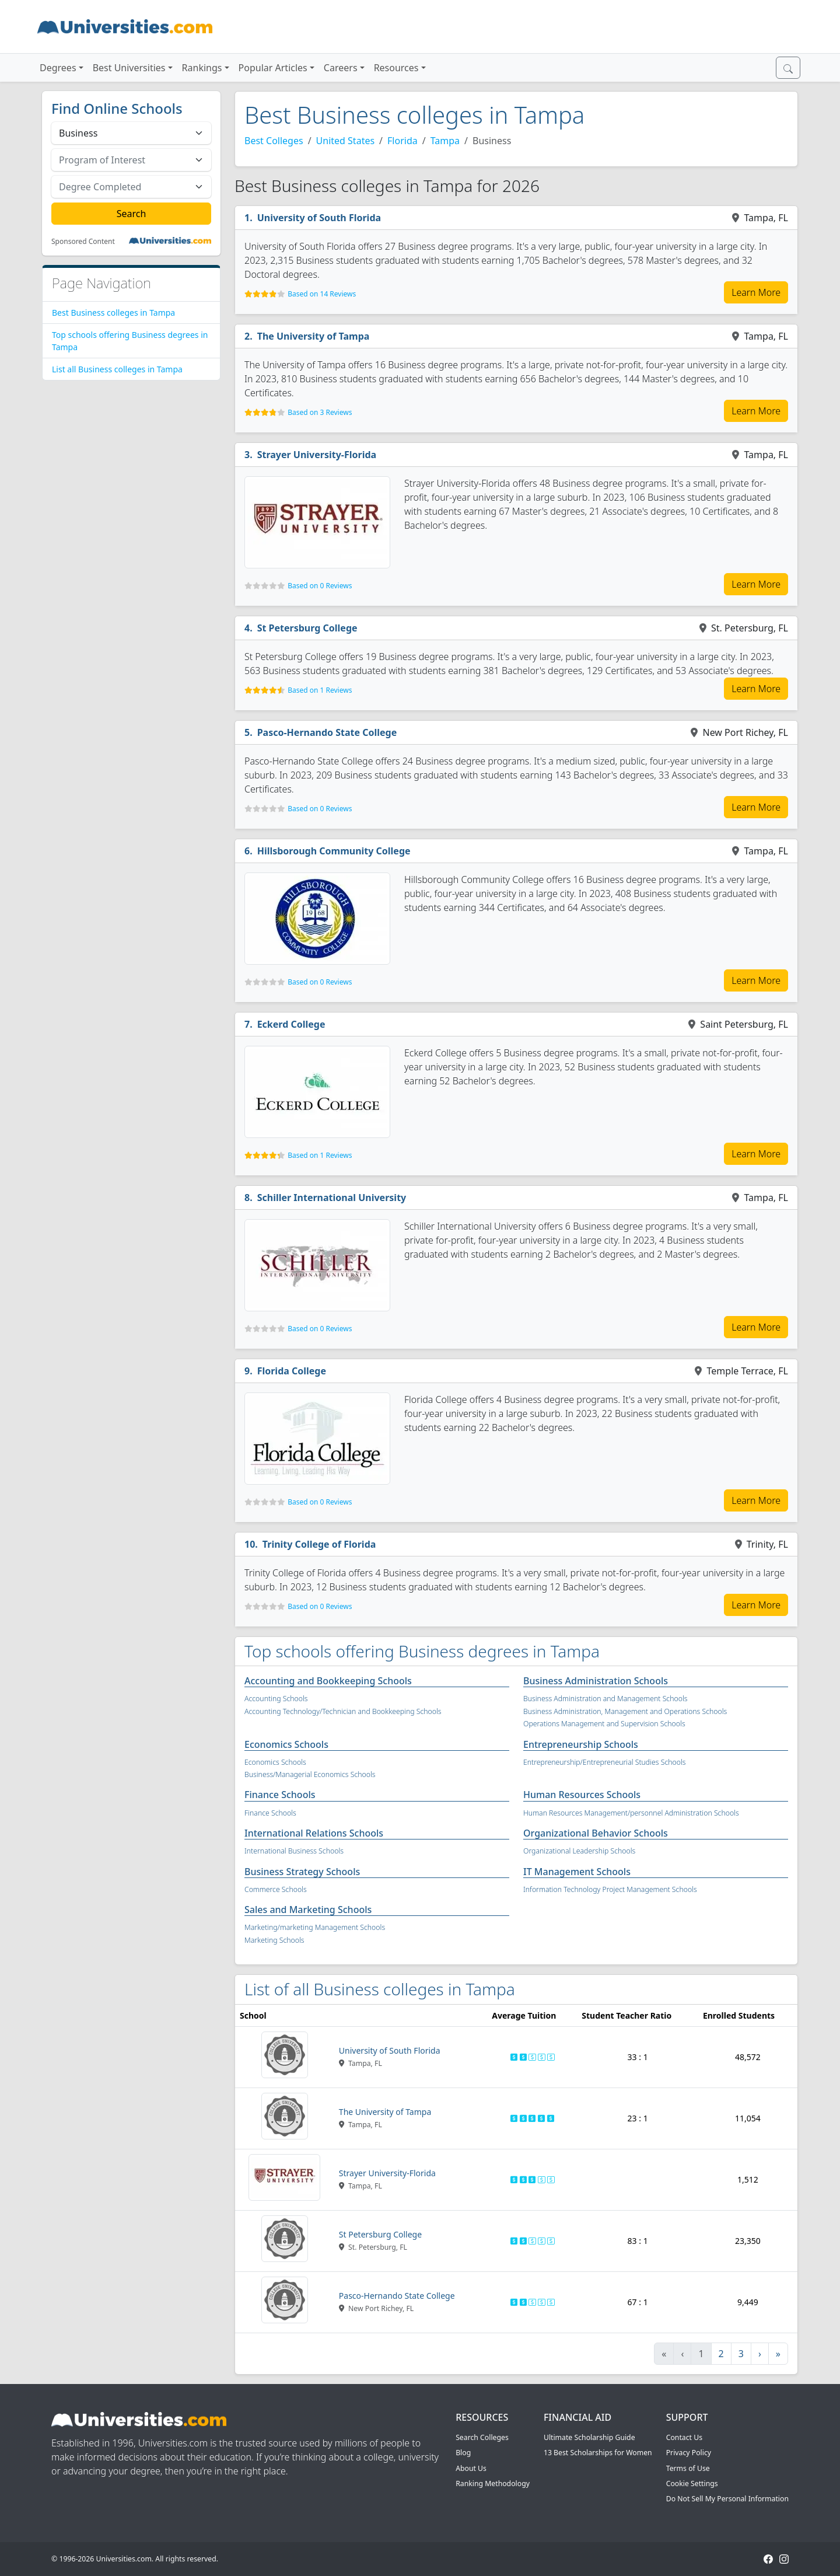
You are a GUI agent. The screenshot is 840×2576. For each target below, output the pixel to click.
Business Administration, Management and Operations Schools (625, 1711)
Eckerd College (291, 1024)
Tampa (445, 140)
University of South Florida (319, 217)
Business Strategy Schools (302, 1871)
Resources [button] (396, 67)
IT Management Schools (577, 1871)
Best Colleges (273, 140)
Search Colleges (482, 2437)
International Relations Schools (313, 1833)
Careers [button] (341, 67)
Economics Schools (286, 1744)
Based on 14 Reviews (322, 294)
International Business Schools (294, 1851)
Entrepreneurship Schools (580, 1744)
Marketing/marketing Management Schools (314, 1927)
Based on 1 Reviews (320, 690)
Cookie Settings (692, 2483)
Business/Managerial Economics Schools (310, 1774)
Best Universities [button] (129, 67)
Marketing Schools (274, 1940)
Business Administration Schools (595, 1680)
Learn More (756, 292)
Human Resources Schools (581, 1794)
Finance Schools (280, 1794)
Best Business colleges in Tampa (113, 312)
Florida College (291, 1370)
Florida (402, 140)
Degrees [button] (58, 67)
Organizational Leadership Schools (579, 1851)
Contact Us (684, 2437)
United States (345, 140)
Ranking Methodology (493, 2483)
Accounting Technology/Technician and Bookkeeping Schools (343, 1711)
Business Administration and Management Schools (605, 1699)
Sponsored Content (83, 242)
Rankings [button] (202, 67)
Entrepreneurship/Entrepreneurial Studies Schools (604, 1762)
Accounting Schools (276, 1699)
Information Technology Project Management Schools (610, 1889)
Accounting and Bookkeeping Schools (328, 1680)
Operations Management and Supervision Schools (604, 1724)
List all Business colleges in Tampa (117, 369)
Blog (463, 2453)
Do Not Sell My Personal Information (727, 2499)
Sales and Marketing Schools (308, 1909)
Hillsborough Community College (334, 850)
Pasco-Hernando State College (327, 732)
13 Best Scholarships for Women (598, 2453)
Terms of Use (688, 2468)
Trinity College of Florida (319, 1544)
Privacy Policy (688, 2453)
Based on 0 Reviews (320, 586)
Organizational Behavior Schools (595, 1833)
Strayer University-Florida (317, 454)
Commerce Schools (275, 1889)
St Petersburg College (307, 628)
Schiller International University (332, 1197)
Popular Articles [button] (273, 67)
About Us (471, 2468)
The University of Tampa (313, 336)
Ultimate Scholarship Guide (589, 2437)
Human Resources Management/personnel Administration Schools (631, 1813)
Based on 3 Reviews (320, 412)
